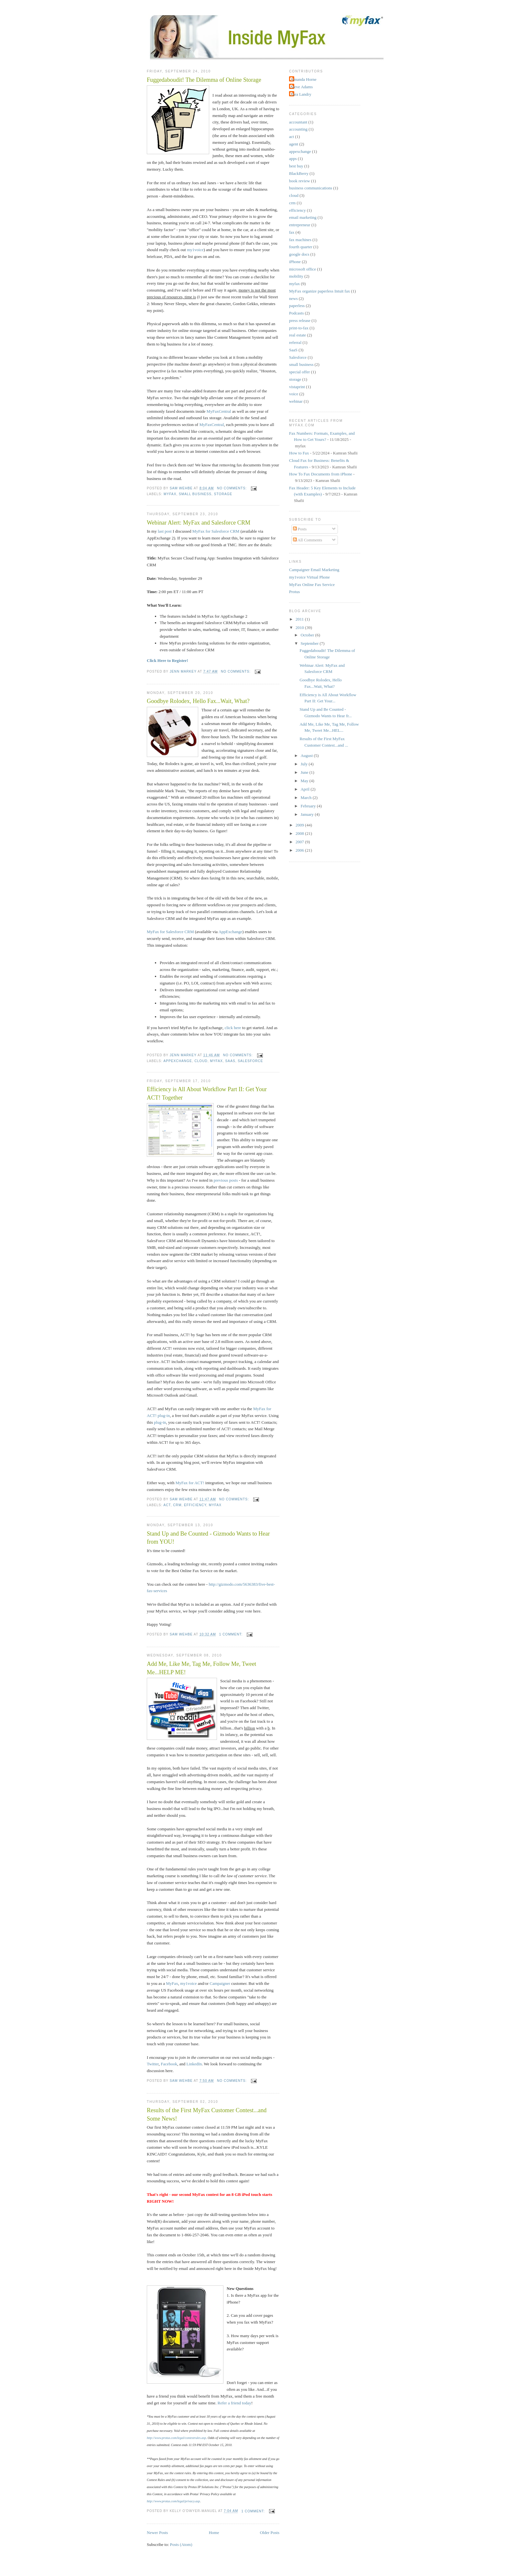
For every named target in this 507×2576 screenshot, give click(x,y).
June (305, 772)
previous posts (226, 1180)
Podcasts (296, 313)
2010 (300, 627)
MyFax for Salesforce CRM (216, 531)
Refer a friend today (234, 2402)
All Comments (307, 540)
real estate (297, 335)
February (309, 806)
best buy (296, 166)
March (307, 797)
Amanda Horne (304, 79)
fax (292, 232)
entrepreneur (299, 224)
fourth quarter (300, 246)
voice (293, 393)
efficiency (195, 1505)
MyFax (172, 1983)
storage (223, 494)
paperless (297, 305)
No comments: (232, 488)
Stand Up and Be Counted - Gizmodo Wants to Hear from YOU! (208, 1537)
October (308, 635)
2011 (300, 619)
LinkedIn (194, 2063)
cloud (201, 1061)
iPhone (295, 261)
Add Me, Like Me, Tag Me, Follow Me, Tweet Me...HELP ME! (201, 1668)
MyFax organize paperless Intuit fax (319, 291)
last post (165, 531)
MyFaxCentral (219, 411)
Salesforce (250, 1061)
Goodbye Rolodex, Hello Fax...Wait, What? (198, 701)
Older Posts (269, 2532)
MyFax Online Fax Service (312, 584)
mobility (296, 276)
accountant (298, 122)
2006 (300, 850)
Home (214, 2532)
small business (195, 494)
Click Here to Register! (167, 660)
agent (293, 144)
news (293, 298)
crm (177, 1505)
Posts (300, 529)
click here (233, 1027)
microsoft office (302, 269)
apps (293, 158)
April (306, 789)
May (305, 780)
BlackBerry (298, 173)
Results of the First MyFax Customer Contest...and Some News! (206, 2114)
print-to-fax (298, 327)
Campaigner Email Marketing (314, 569)
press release (299, 320)
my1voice (195, 249)
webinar (296, 401)
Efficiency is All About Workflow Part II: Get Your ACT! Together (207, 1093)
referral (295, 342)
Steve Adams (302, 86)
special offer (299, 371)
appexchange (177, 1061)
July (305, 763)
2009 (300, 825)
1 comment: (231, 1634)
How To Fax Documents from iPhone (320, 474)
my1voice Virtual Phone (309, 577)
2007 (300, 841)
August (307, 755)
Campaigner (220, 1983)
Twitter (153, 2063)
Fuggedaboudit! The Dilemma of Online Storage (204, 80)
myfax (170, 494)
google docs (299, 254)
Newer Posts (157, 2532)
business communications (310, 188)
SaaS (230, 1061)
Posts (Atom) (181, 2544)
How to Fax (299, 453)
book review (299, 180)
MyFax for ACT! (190, 1482)
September (310, 643)
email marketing (303, 217)
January (308, 814)
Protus (294, 591)
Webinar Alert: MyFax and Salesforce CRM (198, 522)
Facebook (169, 2063)
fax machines (300, 239)
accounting (298, 129)
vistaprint (297, 386)
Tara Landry (301, 94)
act (166, 1505)
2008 (300, 833)
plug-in (160, 1422)
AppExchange (231, 931)
